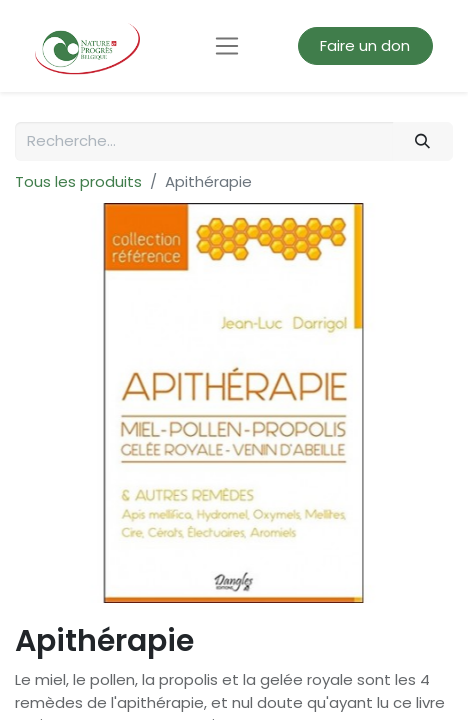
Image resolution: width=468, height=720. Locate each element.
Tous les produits (78, 181)
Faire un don (365, 45)
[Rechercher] (423, 141)
